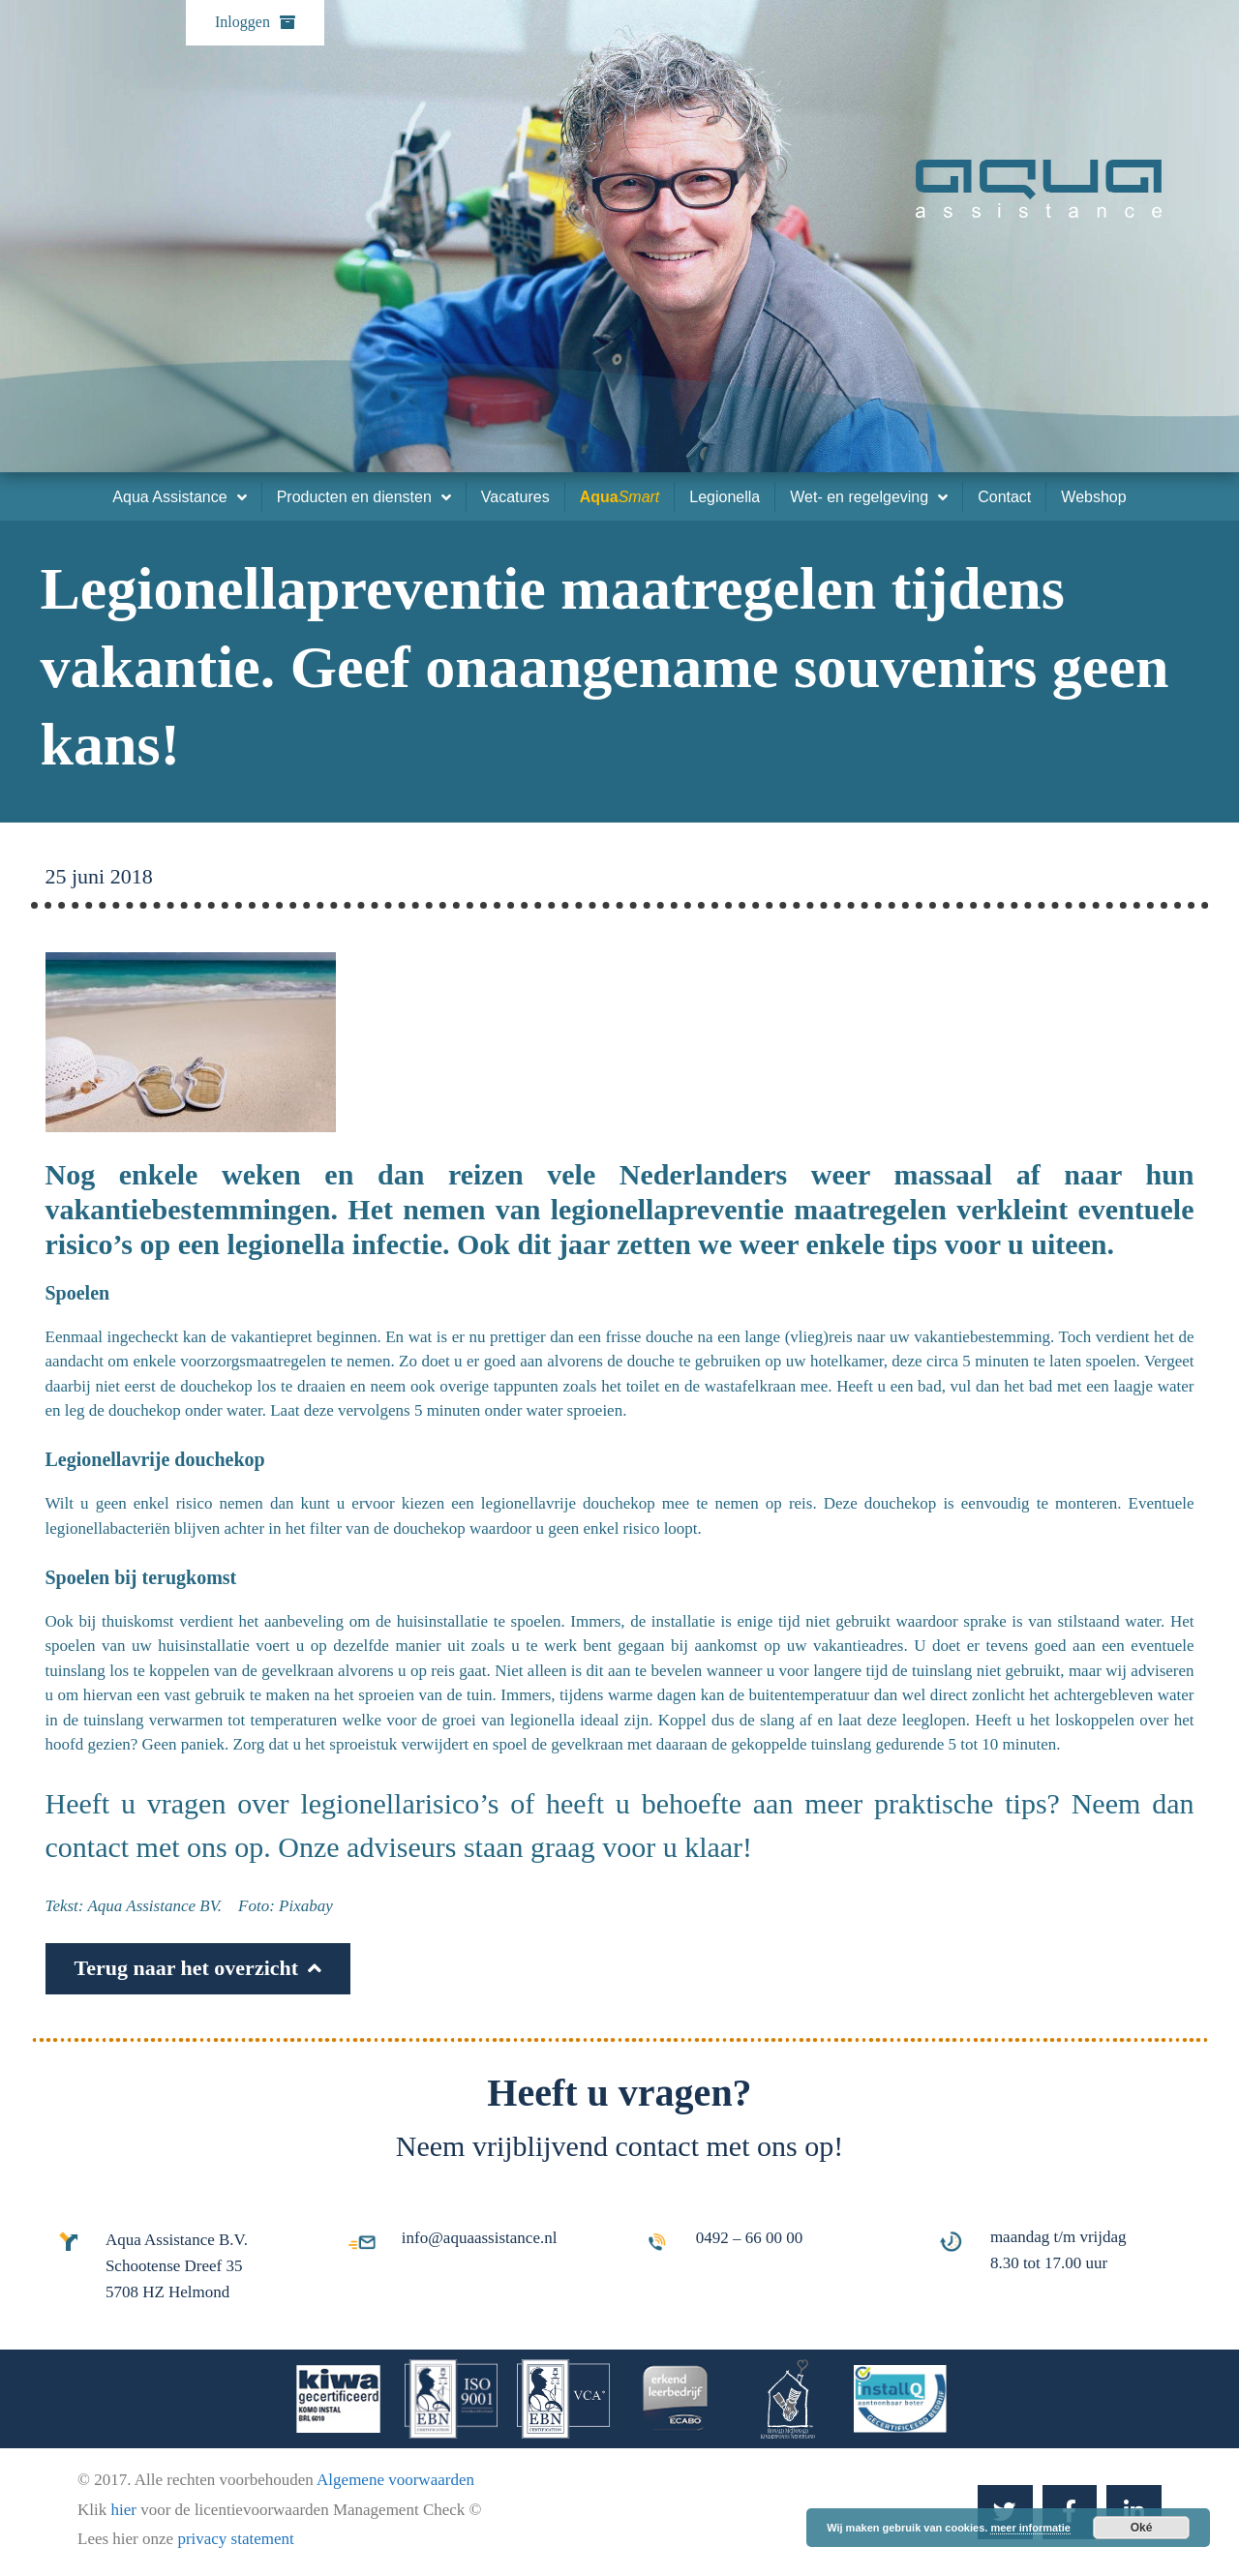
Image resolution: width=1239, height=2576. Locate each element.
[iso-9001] (451, 2399)
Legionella (724, 497)
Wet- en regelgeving (869, 497)
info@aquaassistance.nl (480, 2238)
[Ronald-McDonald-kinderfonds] (787, 2399)
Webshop (1093, 497)
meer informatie (1030, 2527)
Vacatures (515, 497)
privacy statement (235, 2539)
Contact (1004, 497)
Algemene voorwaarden (395, 2480)
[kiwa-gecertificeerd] (338, 2399)
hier (125, 2510)
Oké (1142, 2527)
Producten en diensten (364, 497)
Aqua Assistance (179, 497)
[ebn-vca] (563, 2399)
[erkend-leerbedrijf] (675, 2399)
